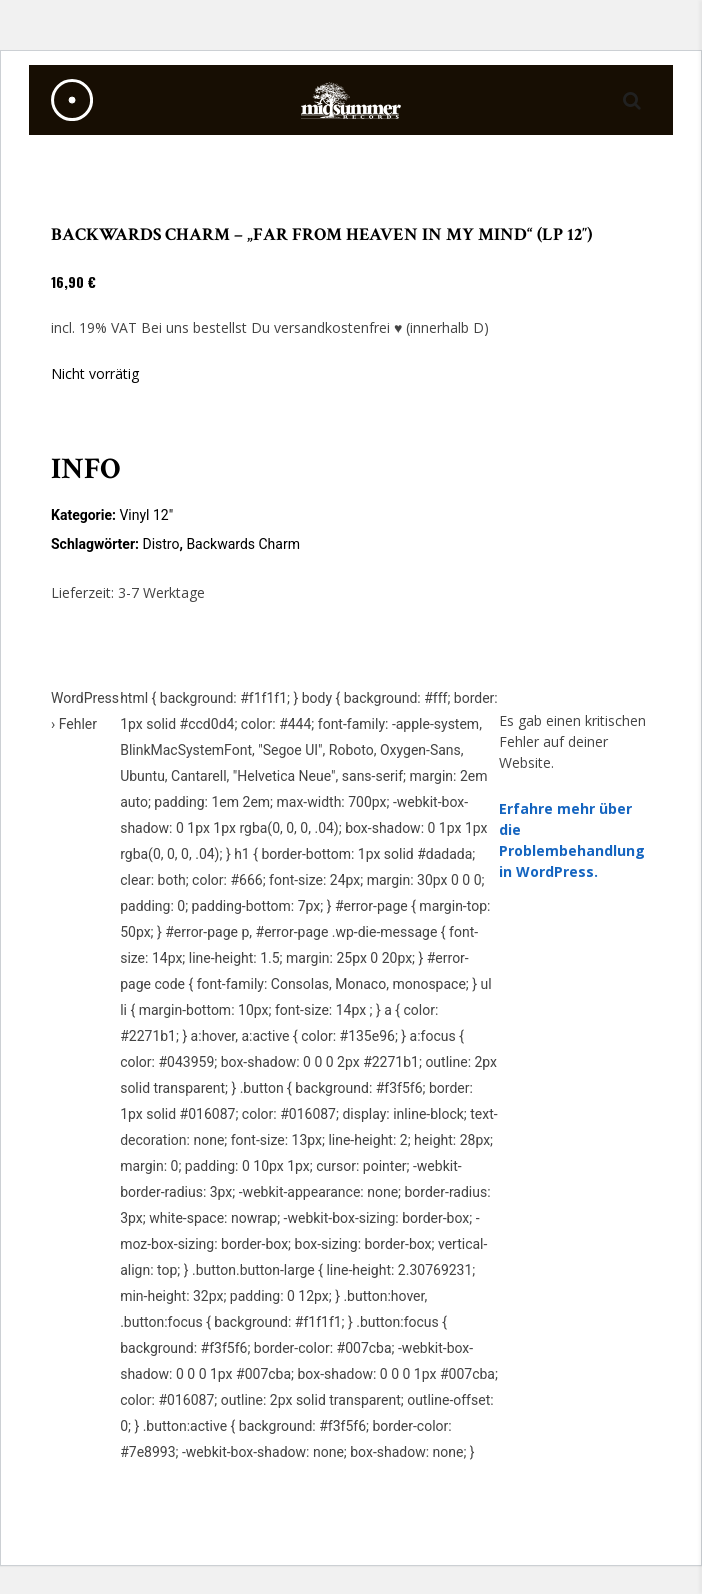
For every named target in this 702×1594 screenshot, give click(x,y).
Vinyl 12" (146, 515)
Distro (160, 544)
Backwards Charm (243, 544)
